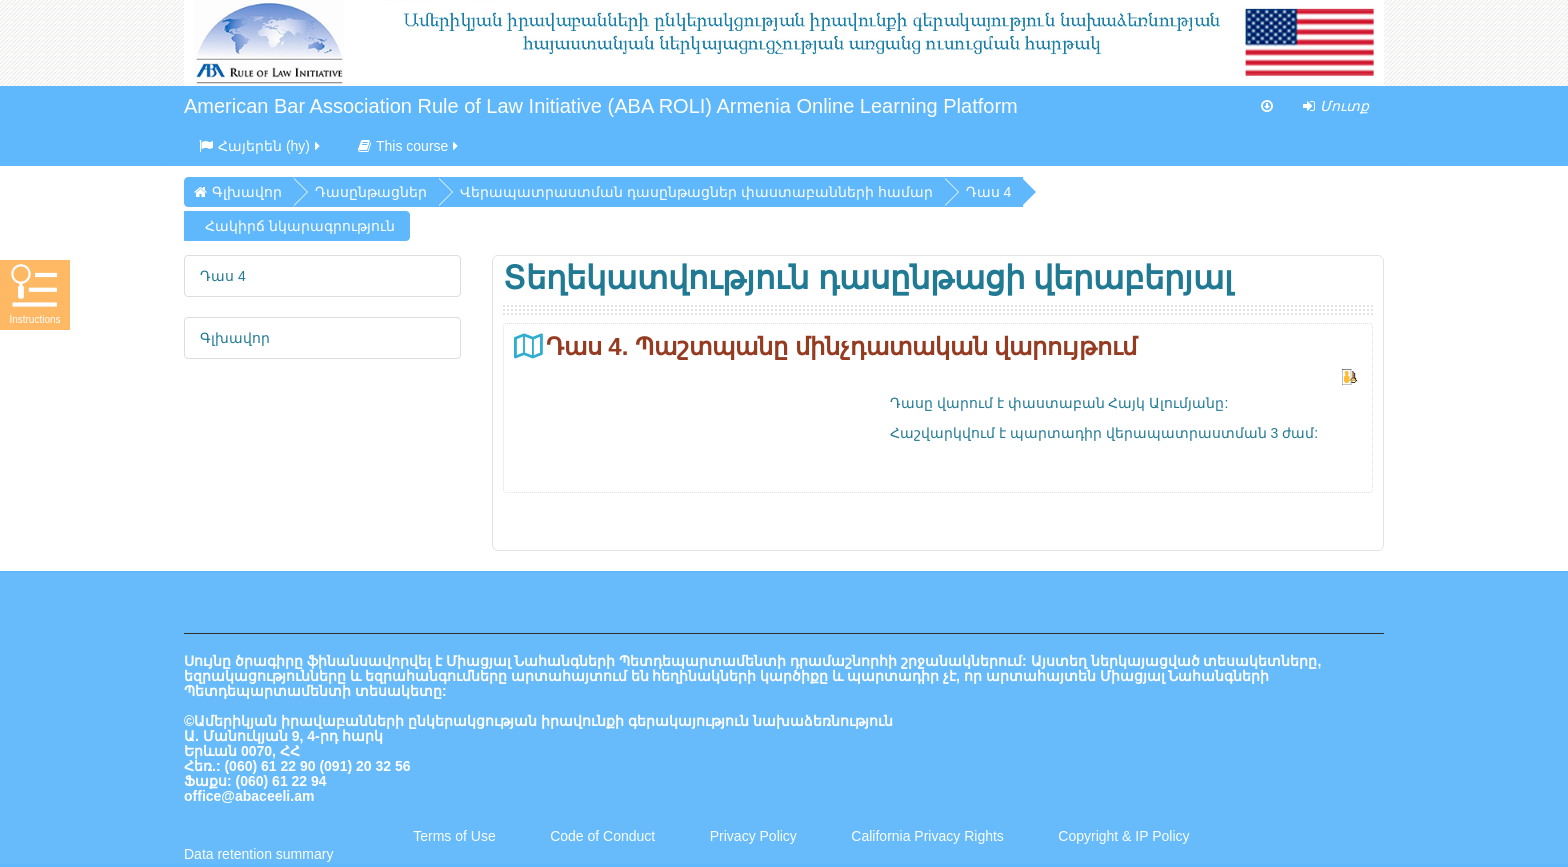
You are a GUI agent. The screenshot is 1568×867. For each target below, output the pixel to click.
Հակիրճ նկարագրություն (300, 226)
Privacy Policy (753, 836)
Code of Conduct (602, 836)
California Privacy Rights (929, 836)
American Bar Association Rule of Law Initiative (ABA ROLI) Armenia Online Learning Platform (601, 106)
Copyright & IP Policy (1123, 836)
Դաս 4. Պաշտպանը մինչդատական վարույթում (842, 346)
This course (409, 146)
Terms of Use (454, 836)
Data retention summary (258, 854)
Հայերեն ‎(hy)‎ (261, 146)
